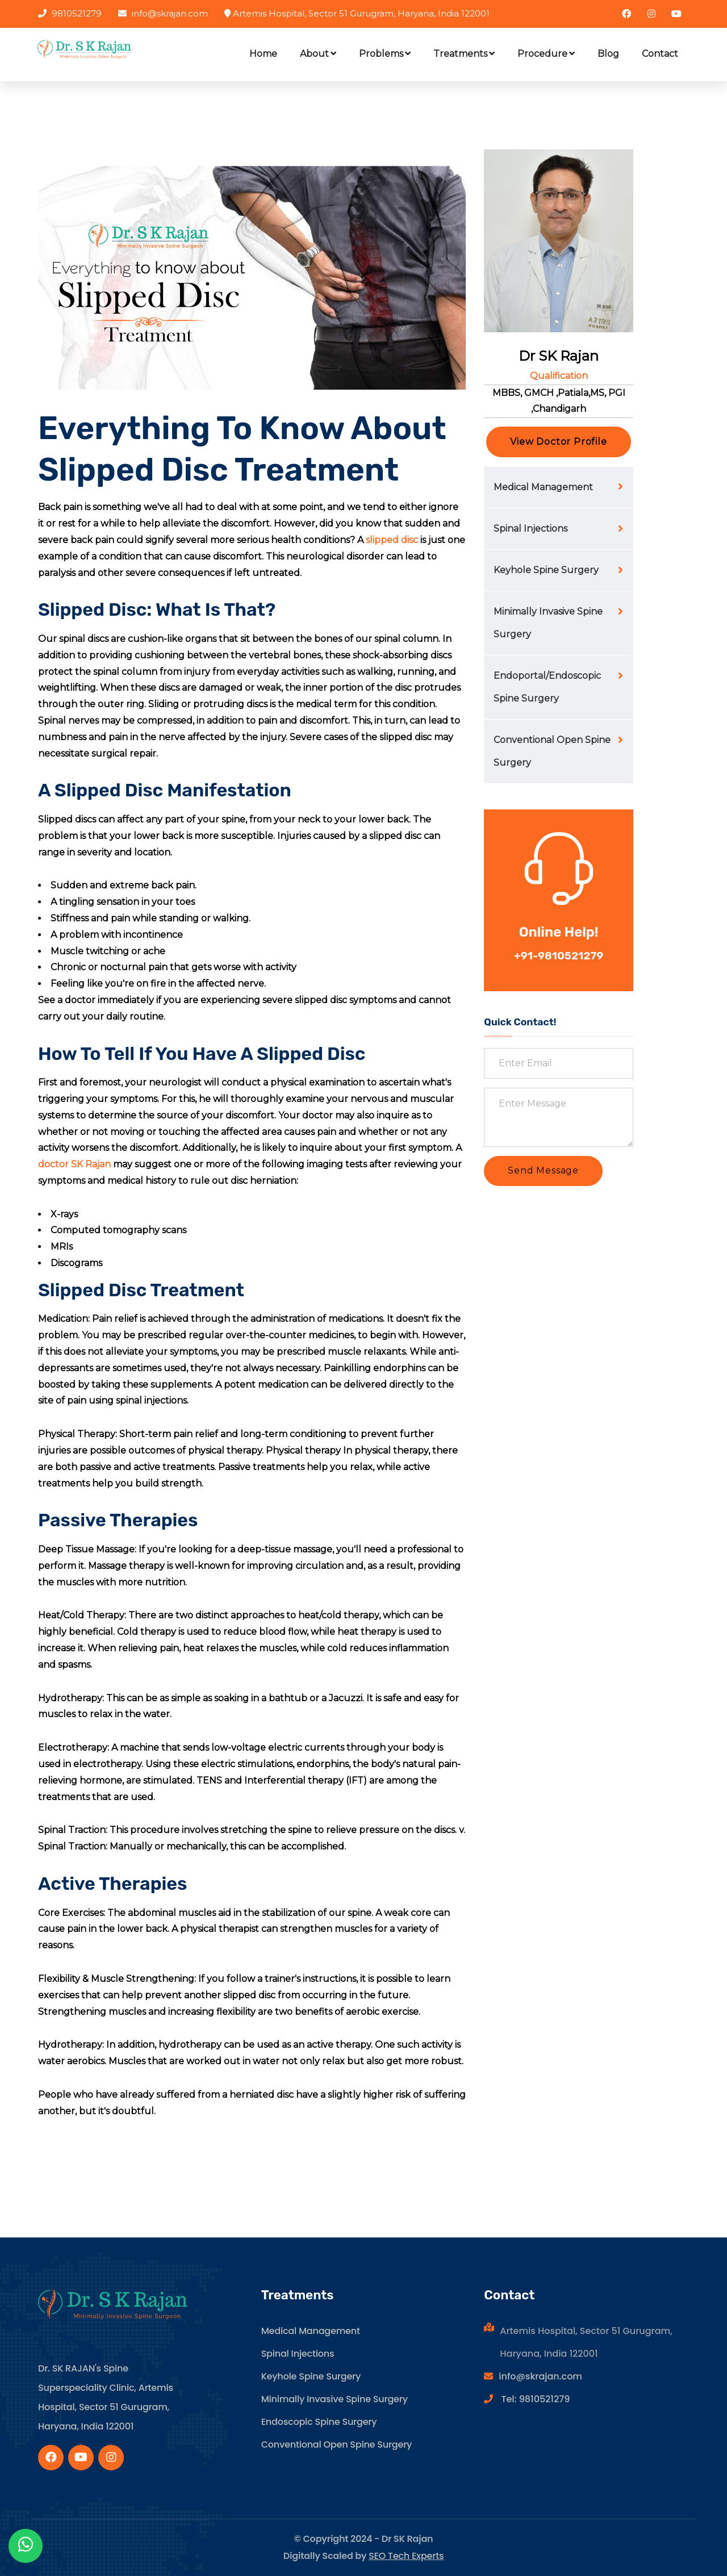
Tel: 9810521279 (534, 2399)
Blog (608, 53)
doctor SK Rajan (74, 1164)
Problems (385, 53)
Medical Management (543, 487)
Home (263, 53)
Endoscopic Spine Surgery (319, 2421)
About (318, 53)
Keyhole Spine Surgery (546, 570)
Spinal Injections (530, 528)
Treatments (464, 53)
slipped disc (392, 540)
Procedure (546, 53)
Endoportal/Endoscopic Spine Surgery (547, 687)
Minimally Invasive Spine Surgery (548, 623)
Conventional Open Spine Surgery (552, 751)
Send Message (543, 1170)
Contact (660, 53)
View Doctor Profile (558, 441)
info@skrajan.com (540, 2376)
